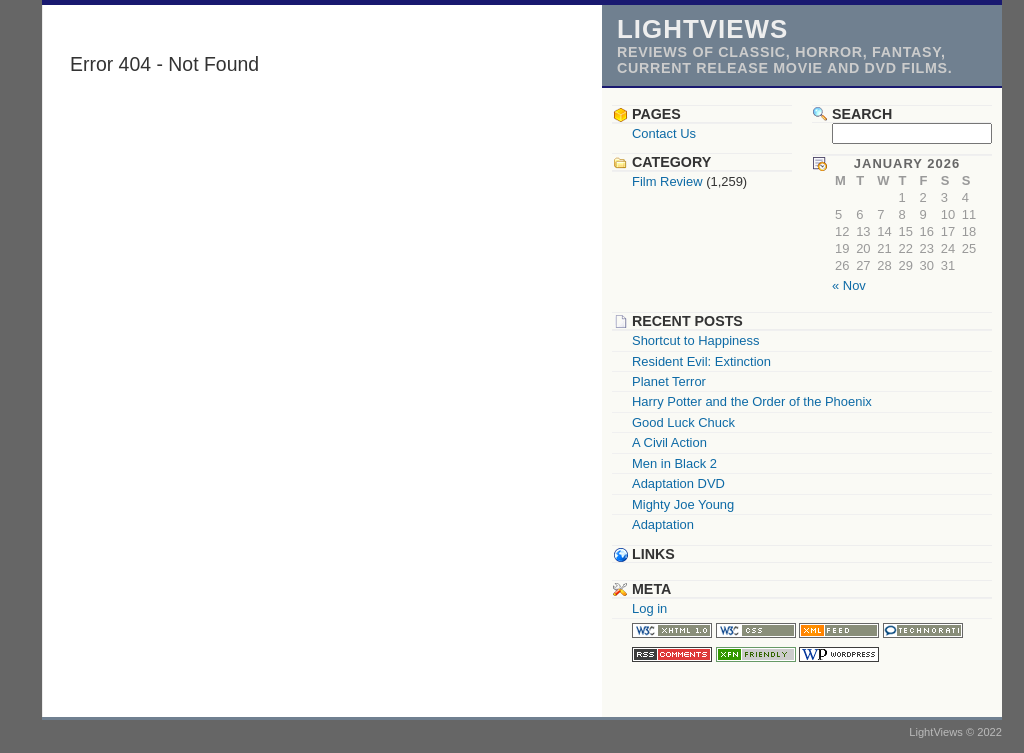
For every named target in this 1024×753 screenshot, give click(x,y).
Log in (649, 608)
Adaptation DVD (678, 483)
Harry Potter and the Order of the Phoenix (752, 401)
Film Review (667, 181)
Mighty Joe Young (683, 504)
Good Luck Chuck (683, 422)
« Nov (849, 285)
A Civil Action (669, 442)
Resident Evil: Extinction (701, 361)
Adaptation (663, 524)
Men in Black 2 (674, 463)
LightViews (702, 29)
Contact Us (664, 133)
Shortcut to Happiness (695, 340)
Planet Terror (669, 381)
